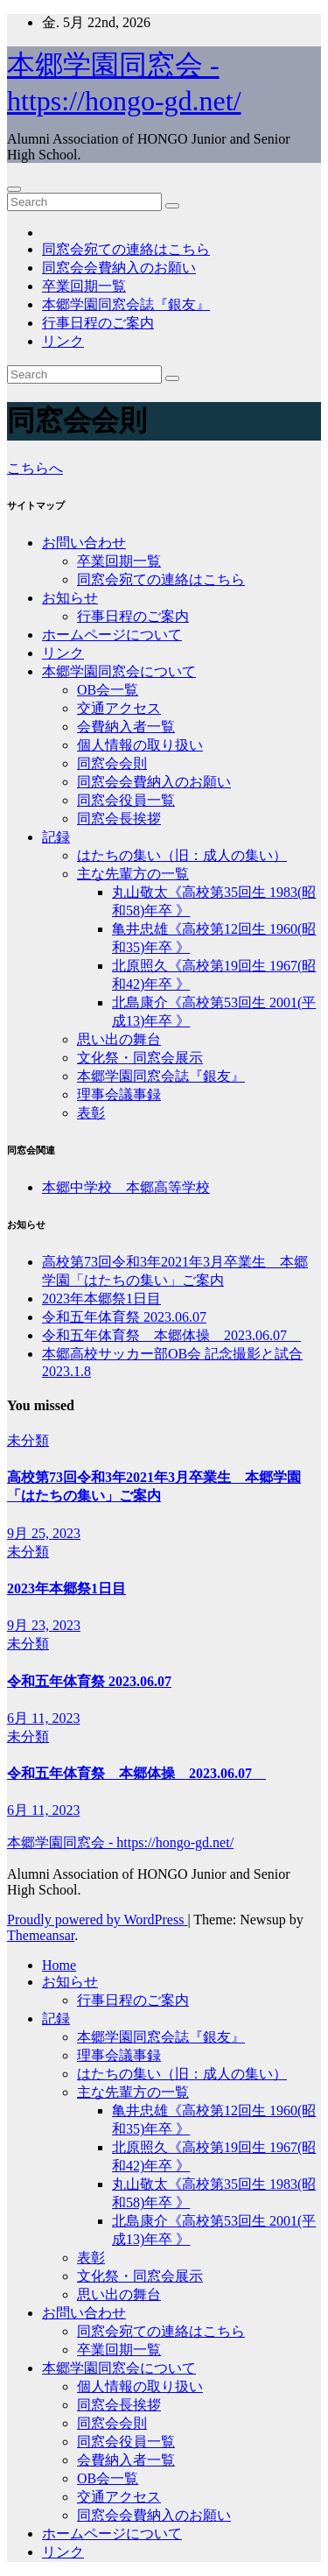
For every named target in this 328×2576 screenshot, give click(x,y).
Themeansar (40, 1935)
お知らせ (70, 597)
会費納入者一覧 (126, 726)
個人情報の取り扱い (140, 745)
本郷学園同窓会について (119, 671)
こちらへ (35, 468)
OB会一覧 (107, 689)
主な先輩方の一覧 (133, 873)
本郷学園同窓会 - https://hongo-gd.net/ (120, 1842)
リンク (63, 341)
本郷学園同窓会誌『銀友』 (126, 304)
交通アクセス (119, 708)
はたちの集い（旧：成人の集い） (182, 855)
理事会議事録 (119, 1094)
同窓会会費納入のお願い (119, 267)
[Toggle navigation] (14, 189)
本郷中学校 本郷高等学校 (126, 1187)
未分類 (28, 1440)
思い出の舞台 (119, 1039)
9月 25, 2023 (43, 1533)
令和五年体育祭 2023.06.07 (124, 1316)
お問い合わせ (84, 542)
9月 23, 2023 (43, 1625)
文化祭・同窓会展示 (140, 1057)
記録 (56, 836)
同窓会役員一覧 (126, 800)
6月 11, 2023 (43, 1718)
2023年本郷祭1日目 (101, 1298)
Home (59, 1965)
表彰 (91, 1112)
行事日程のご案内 (98, 322)
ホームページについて (112, 634)
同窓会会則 (112, 763)
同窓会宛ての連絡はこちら (126, 249)
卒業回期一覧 (84, 286)
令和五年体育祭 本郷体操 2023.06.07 (171, 1335)
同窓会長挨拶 (119, 818)
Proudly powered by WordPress (97, 1919)
